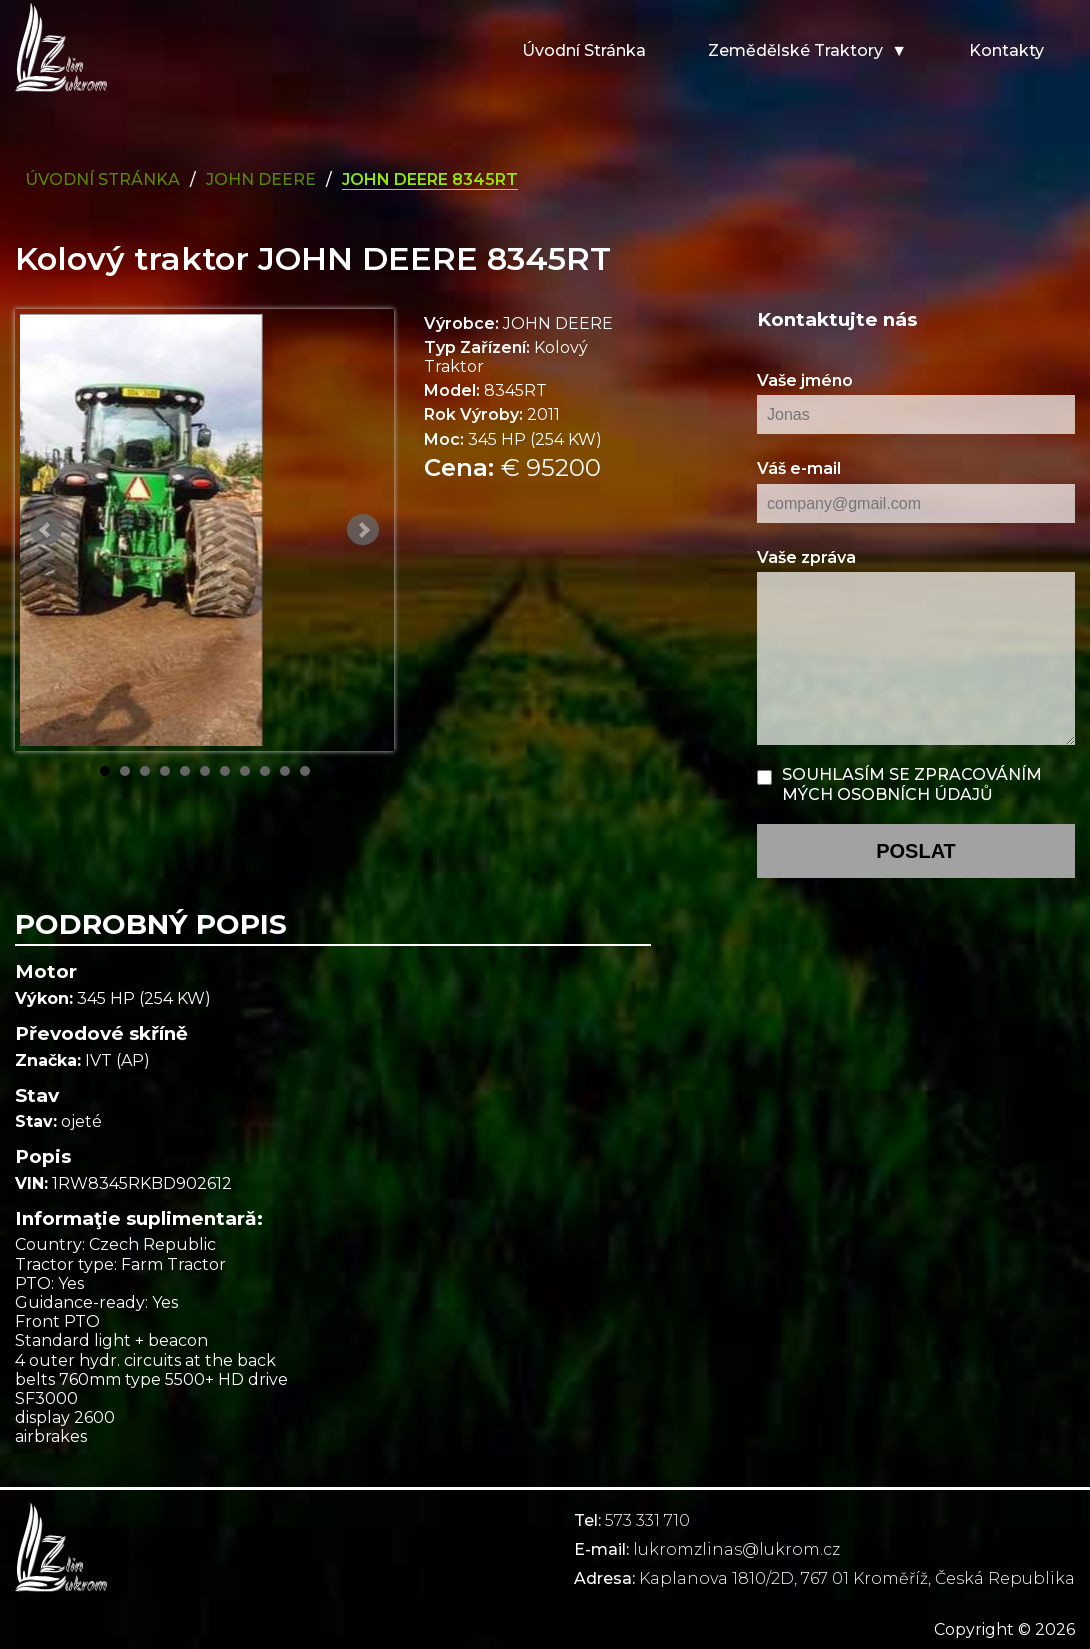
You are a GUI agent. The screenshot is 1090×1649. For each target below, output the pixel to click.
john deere (261, 179)
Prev (46, 530)
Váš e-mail (799, 468)
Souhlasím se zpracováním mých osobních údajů (912, 784)
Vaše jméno (805, 380)
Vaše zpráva (806, 557)
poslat (916, 851)
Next (363, 530)
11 (305, 771)
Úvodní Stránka (102, 179)
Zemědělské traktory (795, 50)
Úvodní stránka (584, 50)
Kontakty (1006, 50)
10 (285, 771)
